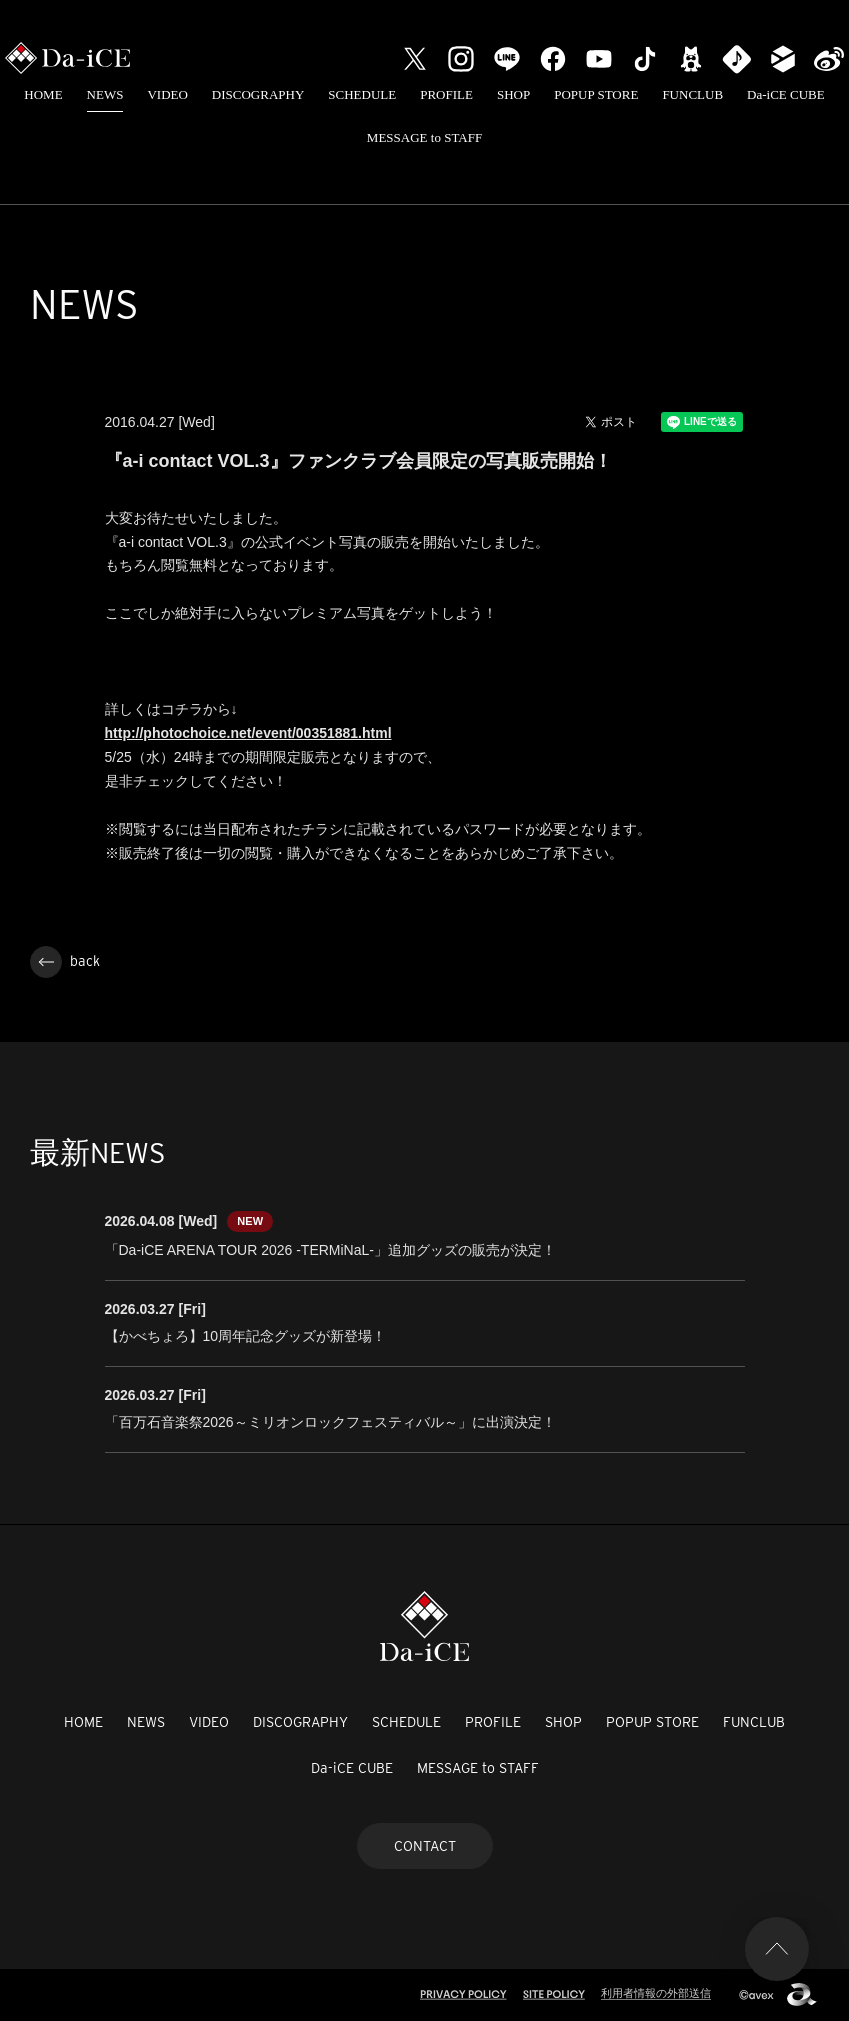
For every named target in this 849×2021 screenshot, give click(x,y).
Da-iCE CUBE (786, 94)
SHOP (513, 94)
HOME (43, 94)
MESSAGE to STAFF (424, 137)
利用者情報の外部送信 (656, 1993)
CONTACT (425, 1846)
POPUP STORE (596, 94)
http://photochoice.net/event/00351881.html (248, 733)
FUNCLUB (692, 94)
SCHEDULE (362, 94)
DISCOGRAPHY (258, 94)
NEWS (105, 94)
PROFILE (446, 94)
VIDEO (167, 94)
